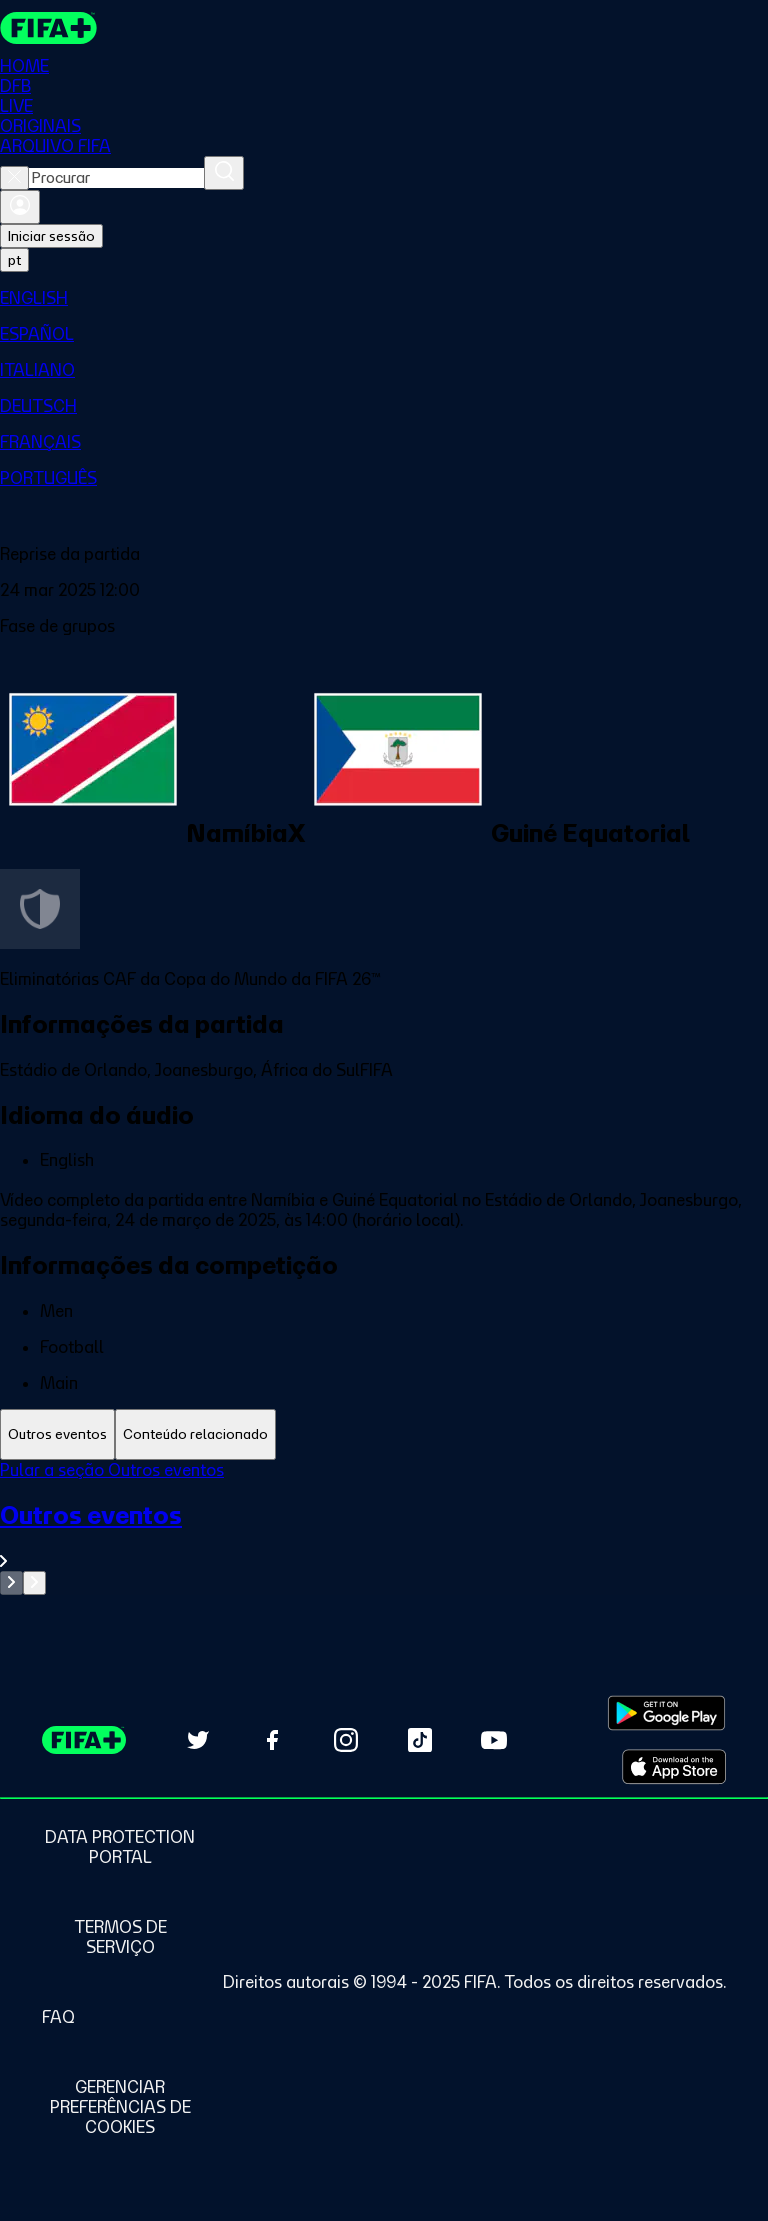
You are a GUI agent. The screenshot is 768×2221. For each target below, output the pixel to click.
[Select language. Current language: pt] (14, 260)
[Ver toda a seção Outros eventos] (384, 1535)
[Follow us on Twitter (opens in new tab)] (198, 1740)
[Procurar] (224, 173)
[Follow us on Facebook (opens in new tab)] (272, 1740)
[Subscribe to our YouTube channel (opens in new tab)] (494, 1740)
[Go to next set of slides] (34, 1583)
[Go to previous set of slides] (11, 1583)
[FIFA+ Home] (48, 28)
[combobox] (116, 178)
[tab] (57, 1434)
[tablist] (384, 1434)
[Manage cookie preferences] (120, 2107)
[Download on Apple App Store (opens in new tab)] (674, 1767)
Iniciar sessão (51, 236)
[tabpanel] (384, 1527)
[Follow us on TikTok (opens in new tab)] (420, 1740)
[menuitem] (384, 298)
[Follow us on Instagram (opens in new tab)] (346, 1740)
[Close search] (14, 178)
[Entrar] (20, 207)
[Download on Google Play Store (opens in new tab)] (666, 1713)
